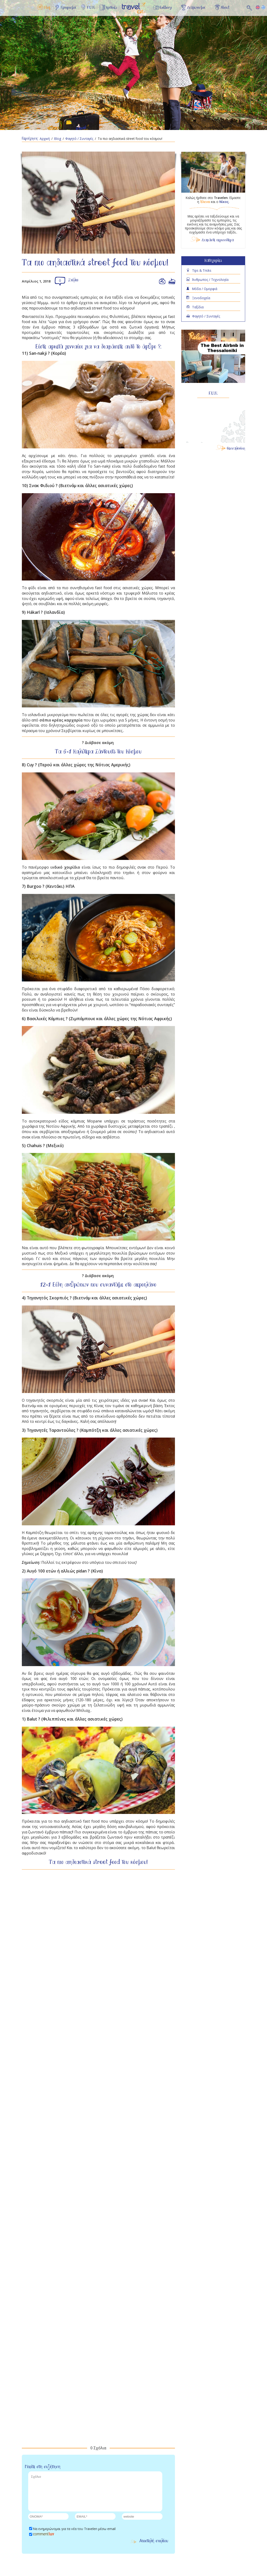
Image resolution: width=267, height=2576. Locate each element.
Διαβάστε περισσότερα (218, 240)
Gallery (166, 8)
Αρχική (137, 10)
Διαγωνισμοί (196, 8)
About (225, 8)
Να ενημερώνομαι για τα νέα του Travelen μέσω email (72, 2528)
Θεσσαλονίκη (236, 448)
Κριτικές (111, 8)
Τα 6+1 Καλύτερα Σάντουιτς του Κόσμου (98, 752)
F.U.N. (91, 8)
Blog (47, 8)
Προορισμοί (68, 8)
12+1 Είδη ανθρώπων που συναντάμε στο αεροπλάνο (98, 1285)
